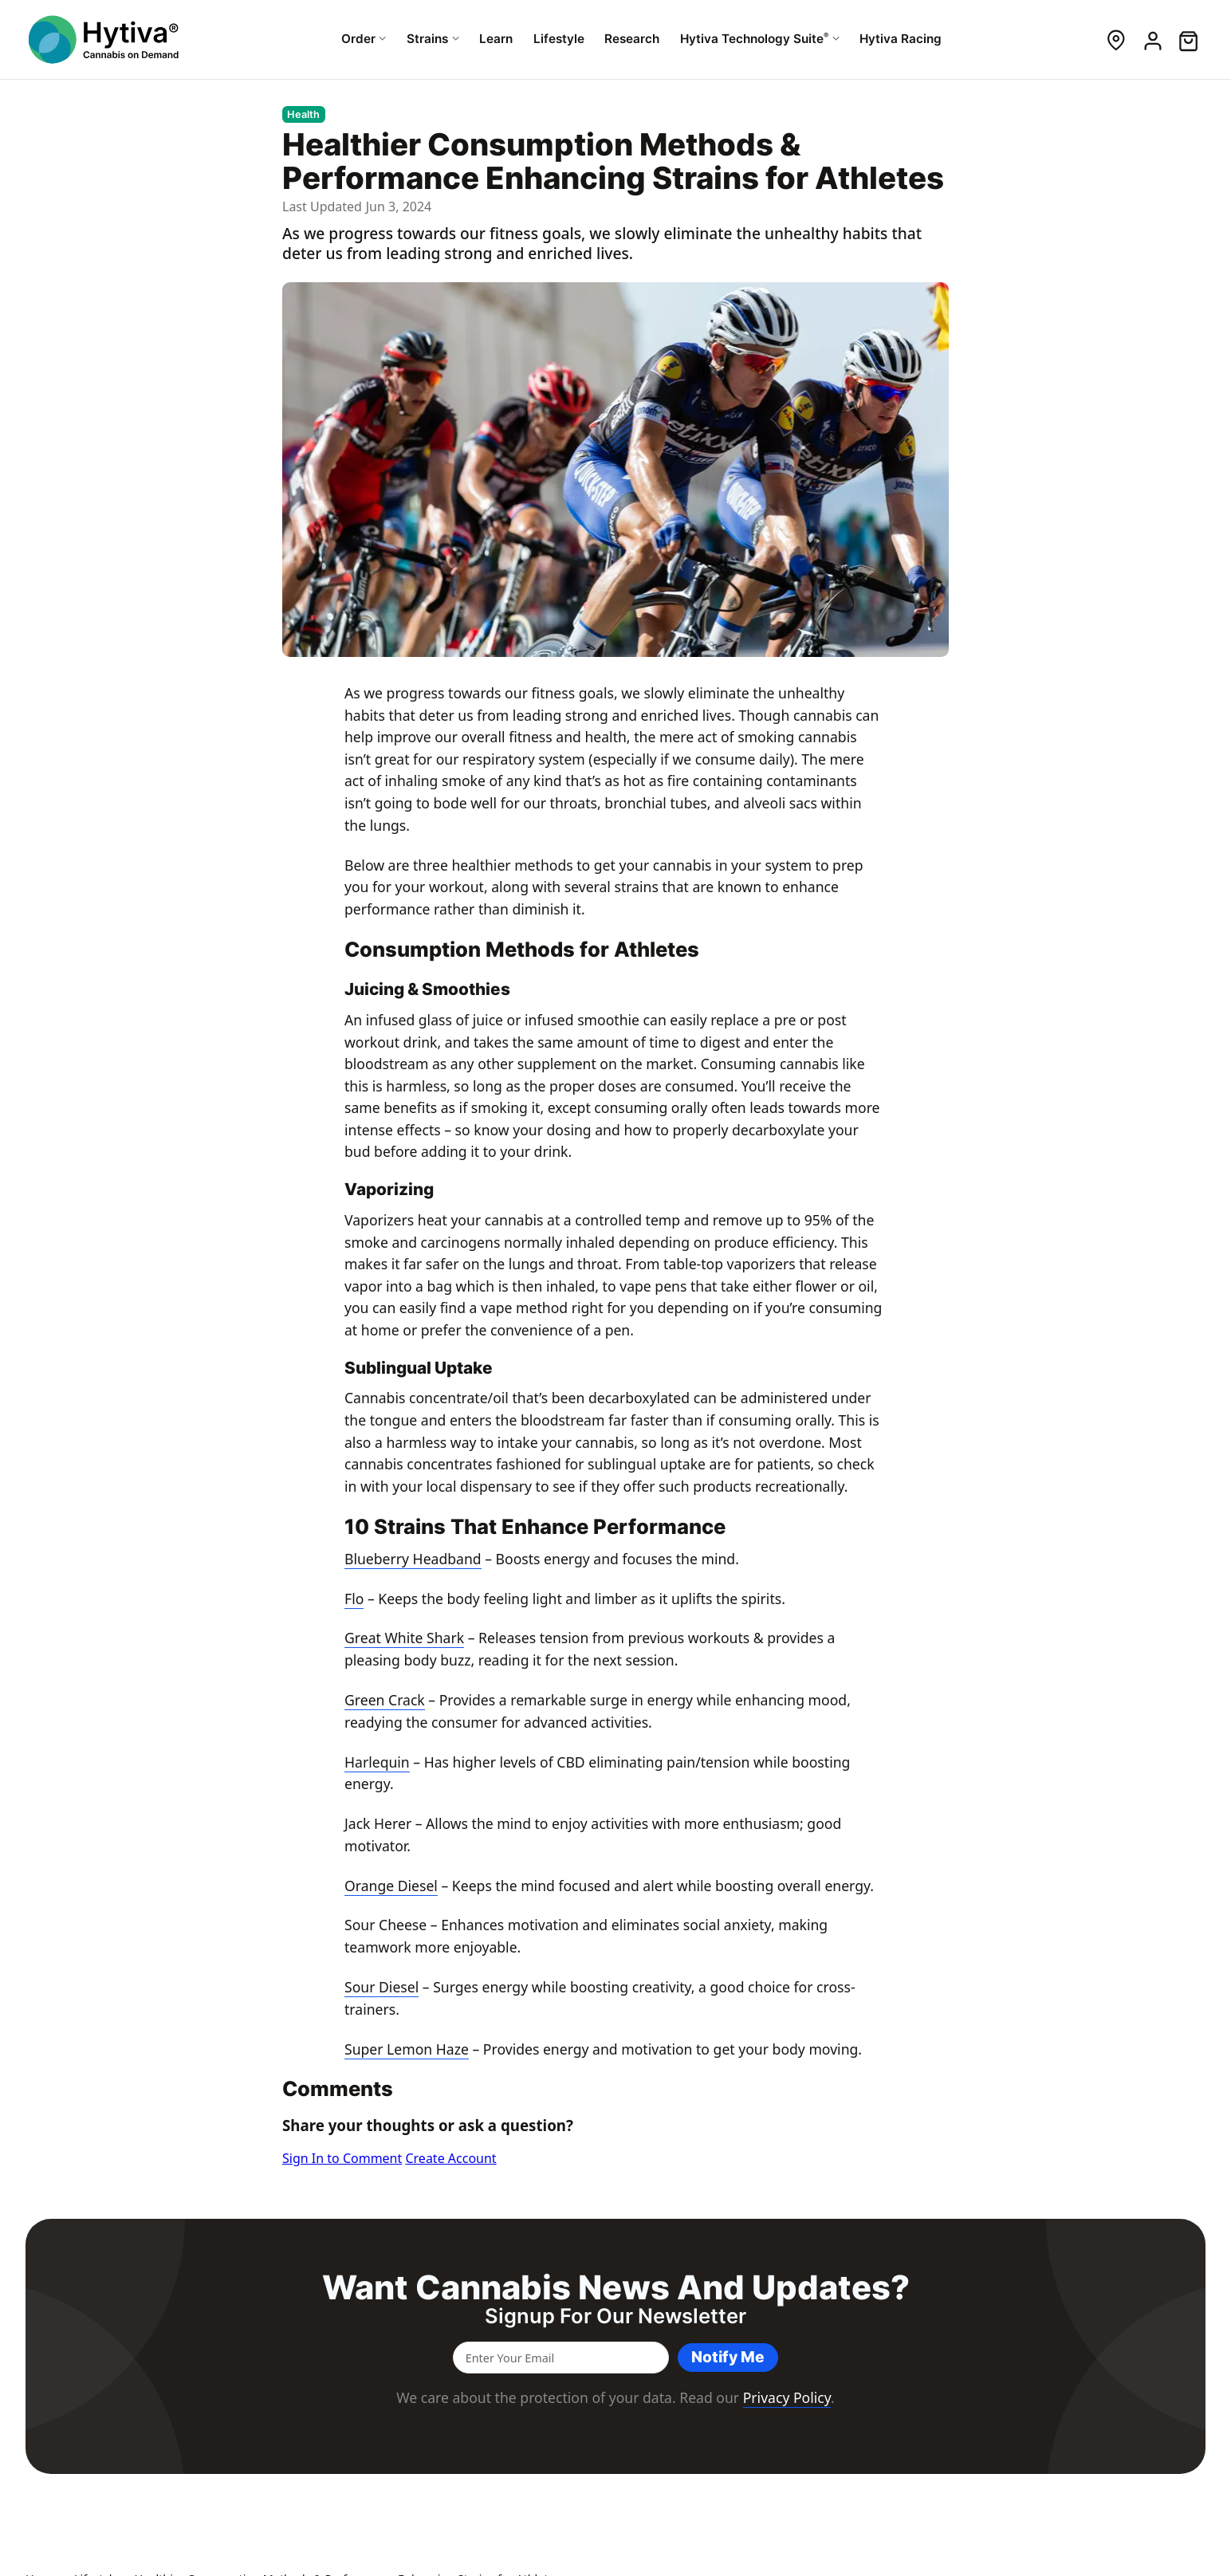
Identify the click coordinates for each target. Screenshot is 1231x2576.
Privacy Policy (787, 2397)
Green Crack (384, 1699)
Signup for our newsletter (615, 2316)
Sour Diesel (381, 1986)
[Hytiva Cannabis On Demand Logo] (105, 39)
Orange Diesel (391, 1885)
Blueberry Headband (413, 1558)
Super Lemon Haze (406, 2049)
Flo (354, 1598)
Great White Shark (404, 1637)
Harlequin (377, 1762)
